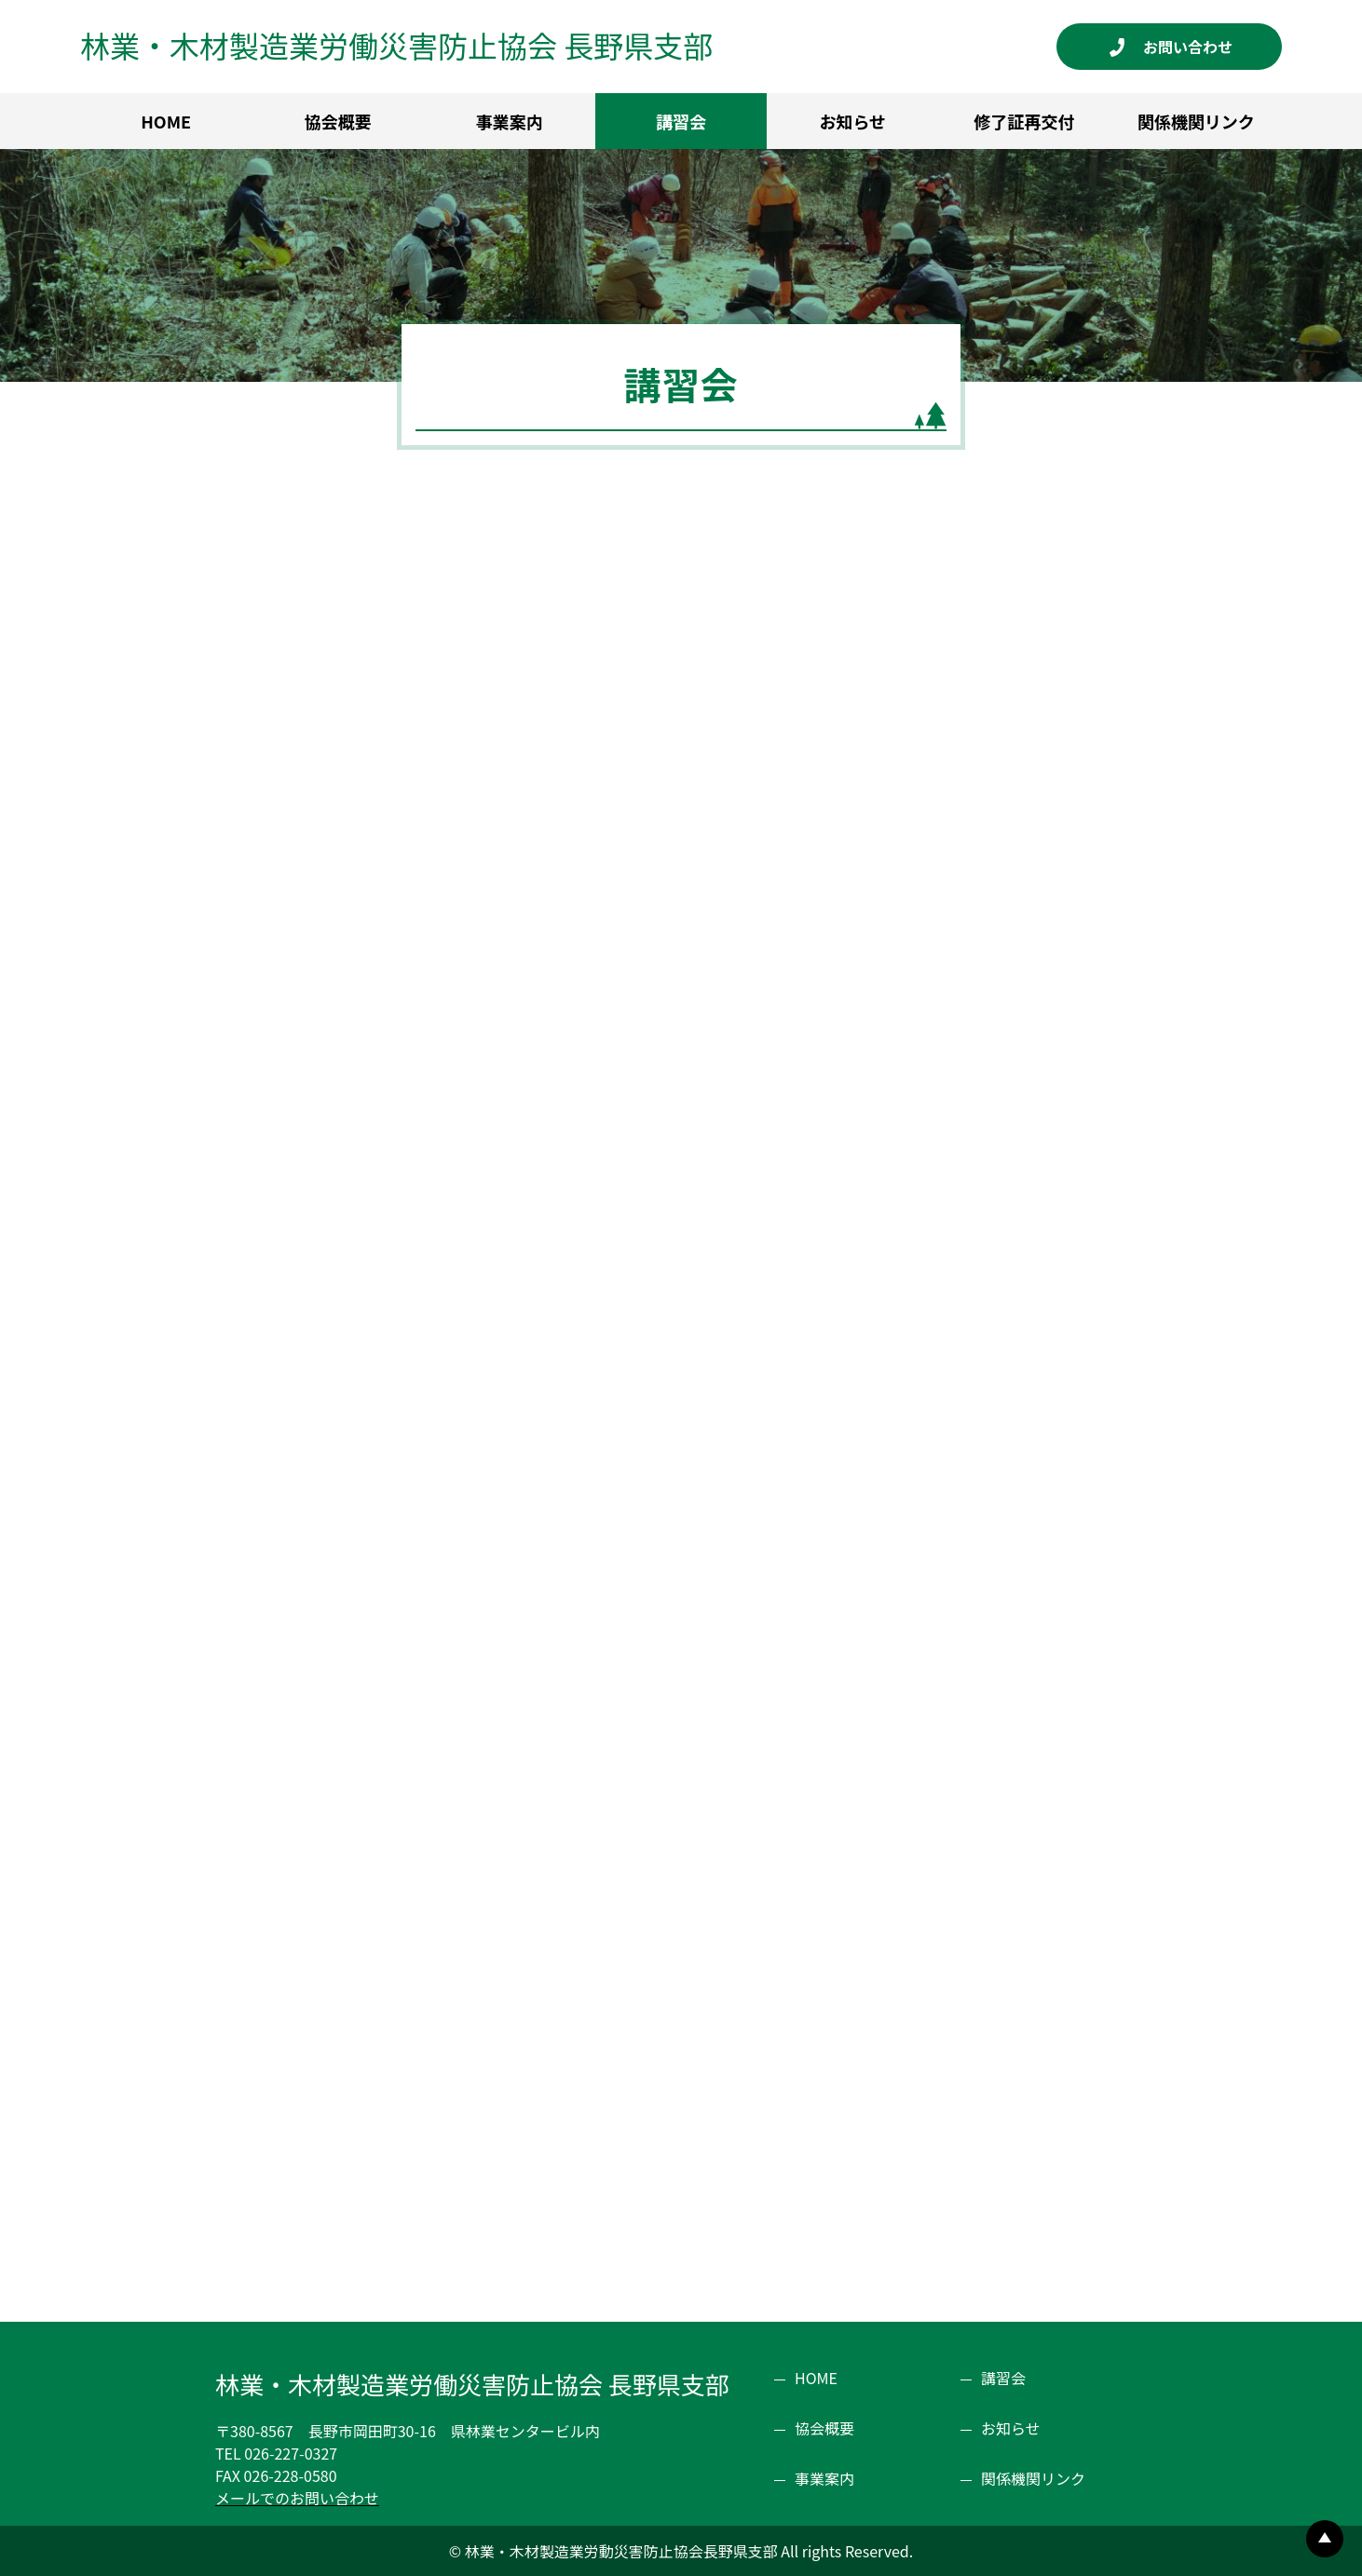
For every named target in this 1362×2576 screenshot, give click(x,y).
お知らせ (852, 121)
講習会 (681, 121)
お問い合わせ (1195, 46)
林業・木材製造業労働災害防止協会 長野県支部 (396, 44)
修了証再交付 (1024, 121)
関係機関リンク (1196, 121)
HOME (166, 121)
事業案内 (509, 121)
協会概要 (337, 121)
